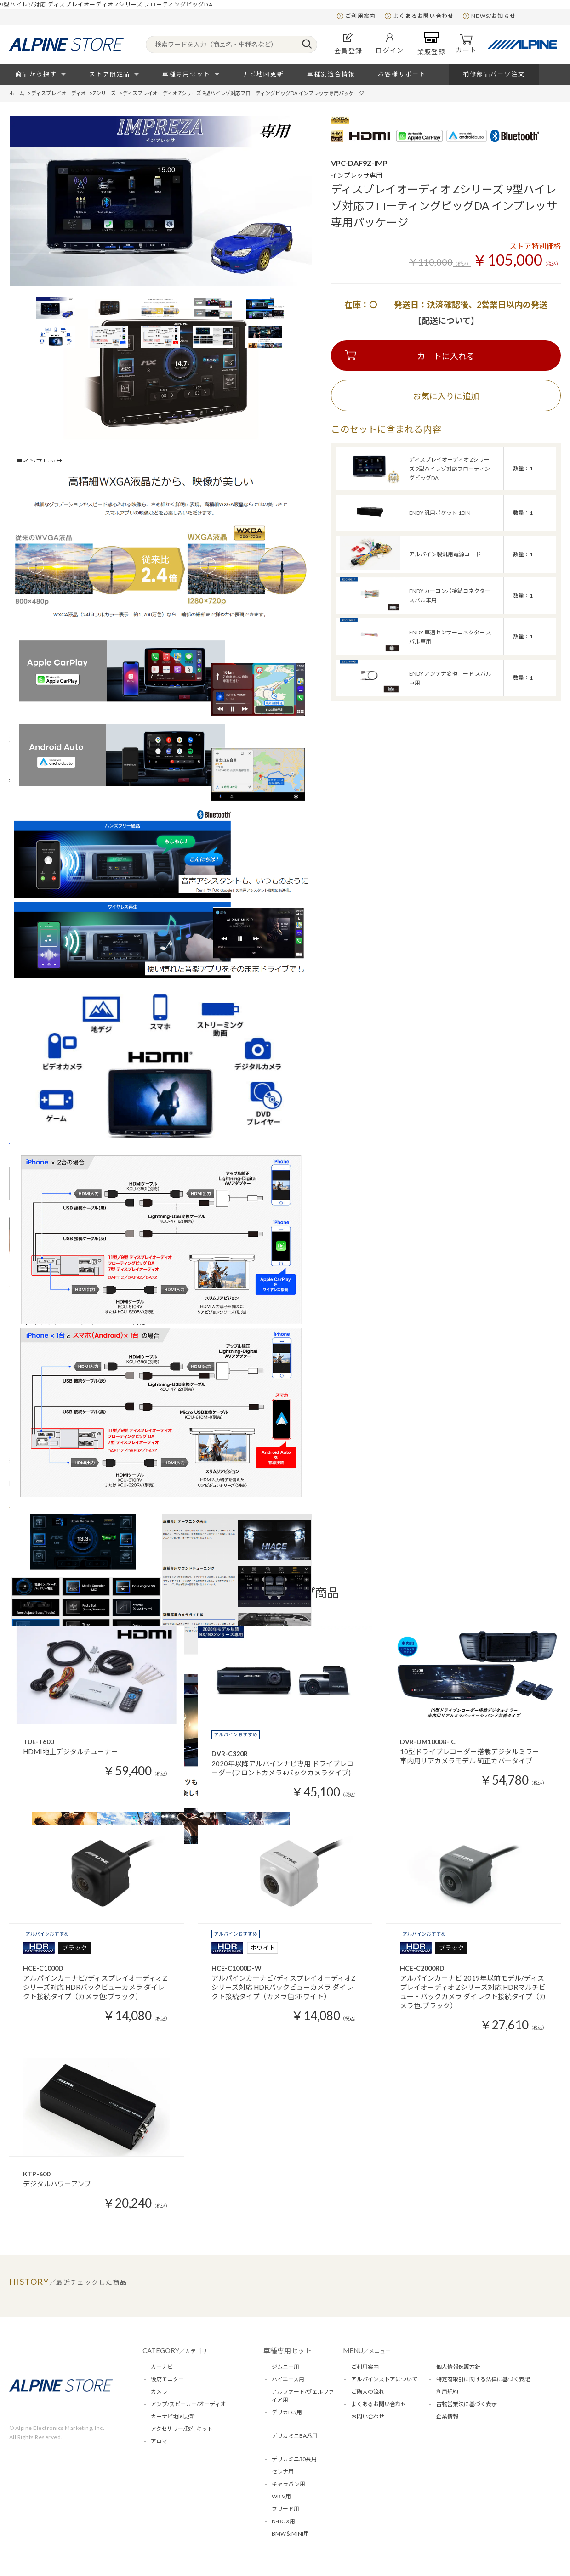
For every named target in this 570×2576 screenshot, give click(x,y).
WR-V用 (281, 2496)
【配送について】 (446, 321)
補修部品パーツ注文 (494, 74)
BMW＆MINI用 (290, 2533)
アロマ (159, 2441)
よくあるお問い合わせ (423, 15)
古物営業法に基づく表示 (466, 2404)
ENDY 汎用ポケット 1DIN (440, 512)
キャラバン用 (288, 2483)
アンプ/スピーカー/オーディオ (188, 2404)
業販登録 (431, 44)
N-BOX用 (283, 2521)
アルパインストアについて (384, 2379)
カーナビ (162, 2366)
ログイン (390, 43)
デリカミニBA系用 (295, 2435)
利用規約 (447, 2391)
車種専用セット (186, 74)
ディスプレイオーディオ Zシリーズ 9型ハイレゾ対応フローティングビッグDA (449, 468)
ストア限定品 (110, 74)
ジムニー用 (285, 2366)
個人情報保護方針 (458, 2366)
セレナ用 (283, 2471)
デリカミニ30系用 (294, 2459)
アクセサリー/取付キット (182, 2428)
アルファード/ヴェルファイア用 (303, 2395)
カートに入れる (446, 356)
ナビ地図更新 (263, 74)
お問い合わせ (367, 2416)
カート (466, 44)
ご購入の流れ (367, 2391)
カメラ (159, 2391)
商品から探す (36, 74)
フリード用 (285, 2508)
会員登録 (348, 43)
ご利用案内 (360, 15)
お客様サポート (402, 74)
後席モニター (167, 2379)
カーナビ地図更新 (173, 2416)
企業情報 (447, 2416)
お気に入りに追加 (446, 396)
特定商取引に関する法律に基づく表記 (483, 2379)
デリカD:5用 (287, 2412)
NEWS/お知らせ (493, 15)
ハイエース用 (288, 2379)
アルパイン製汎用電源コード (445, 554)
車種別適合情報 (331, 74)
